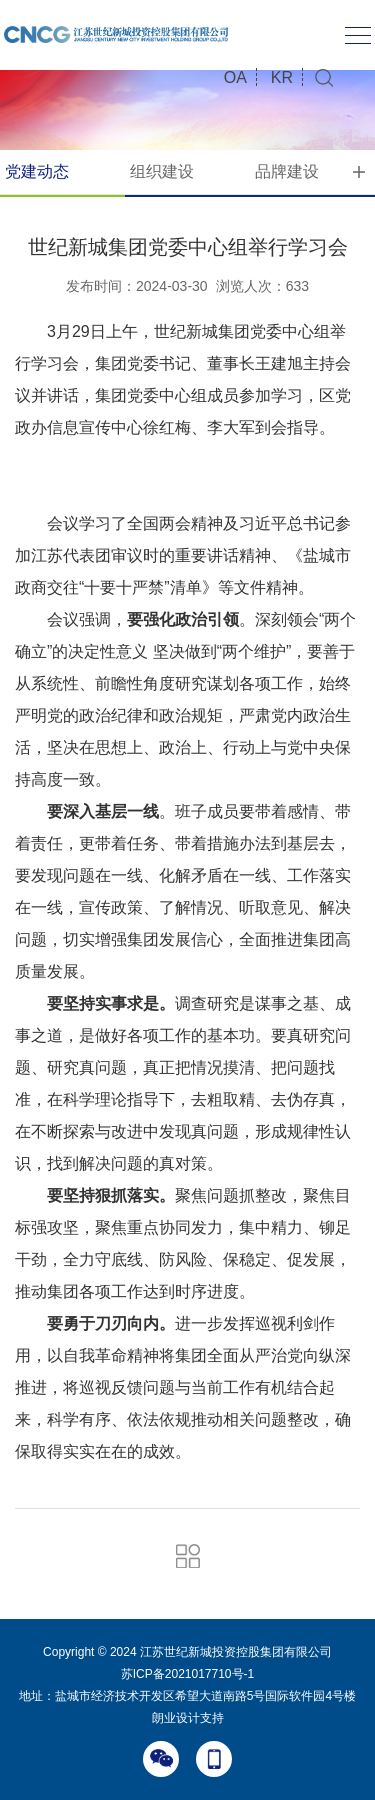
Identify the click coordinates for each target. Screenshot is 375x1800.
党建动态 (37, 171)
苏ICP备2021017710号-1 (187, 1674)
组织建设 (162, 171)
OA (235, 77)
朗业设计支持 (188, 1718)
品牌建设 (287, 171)
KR (282, 77)
